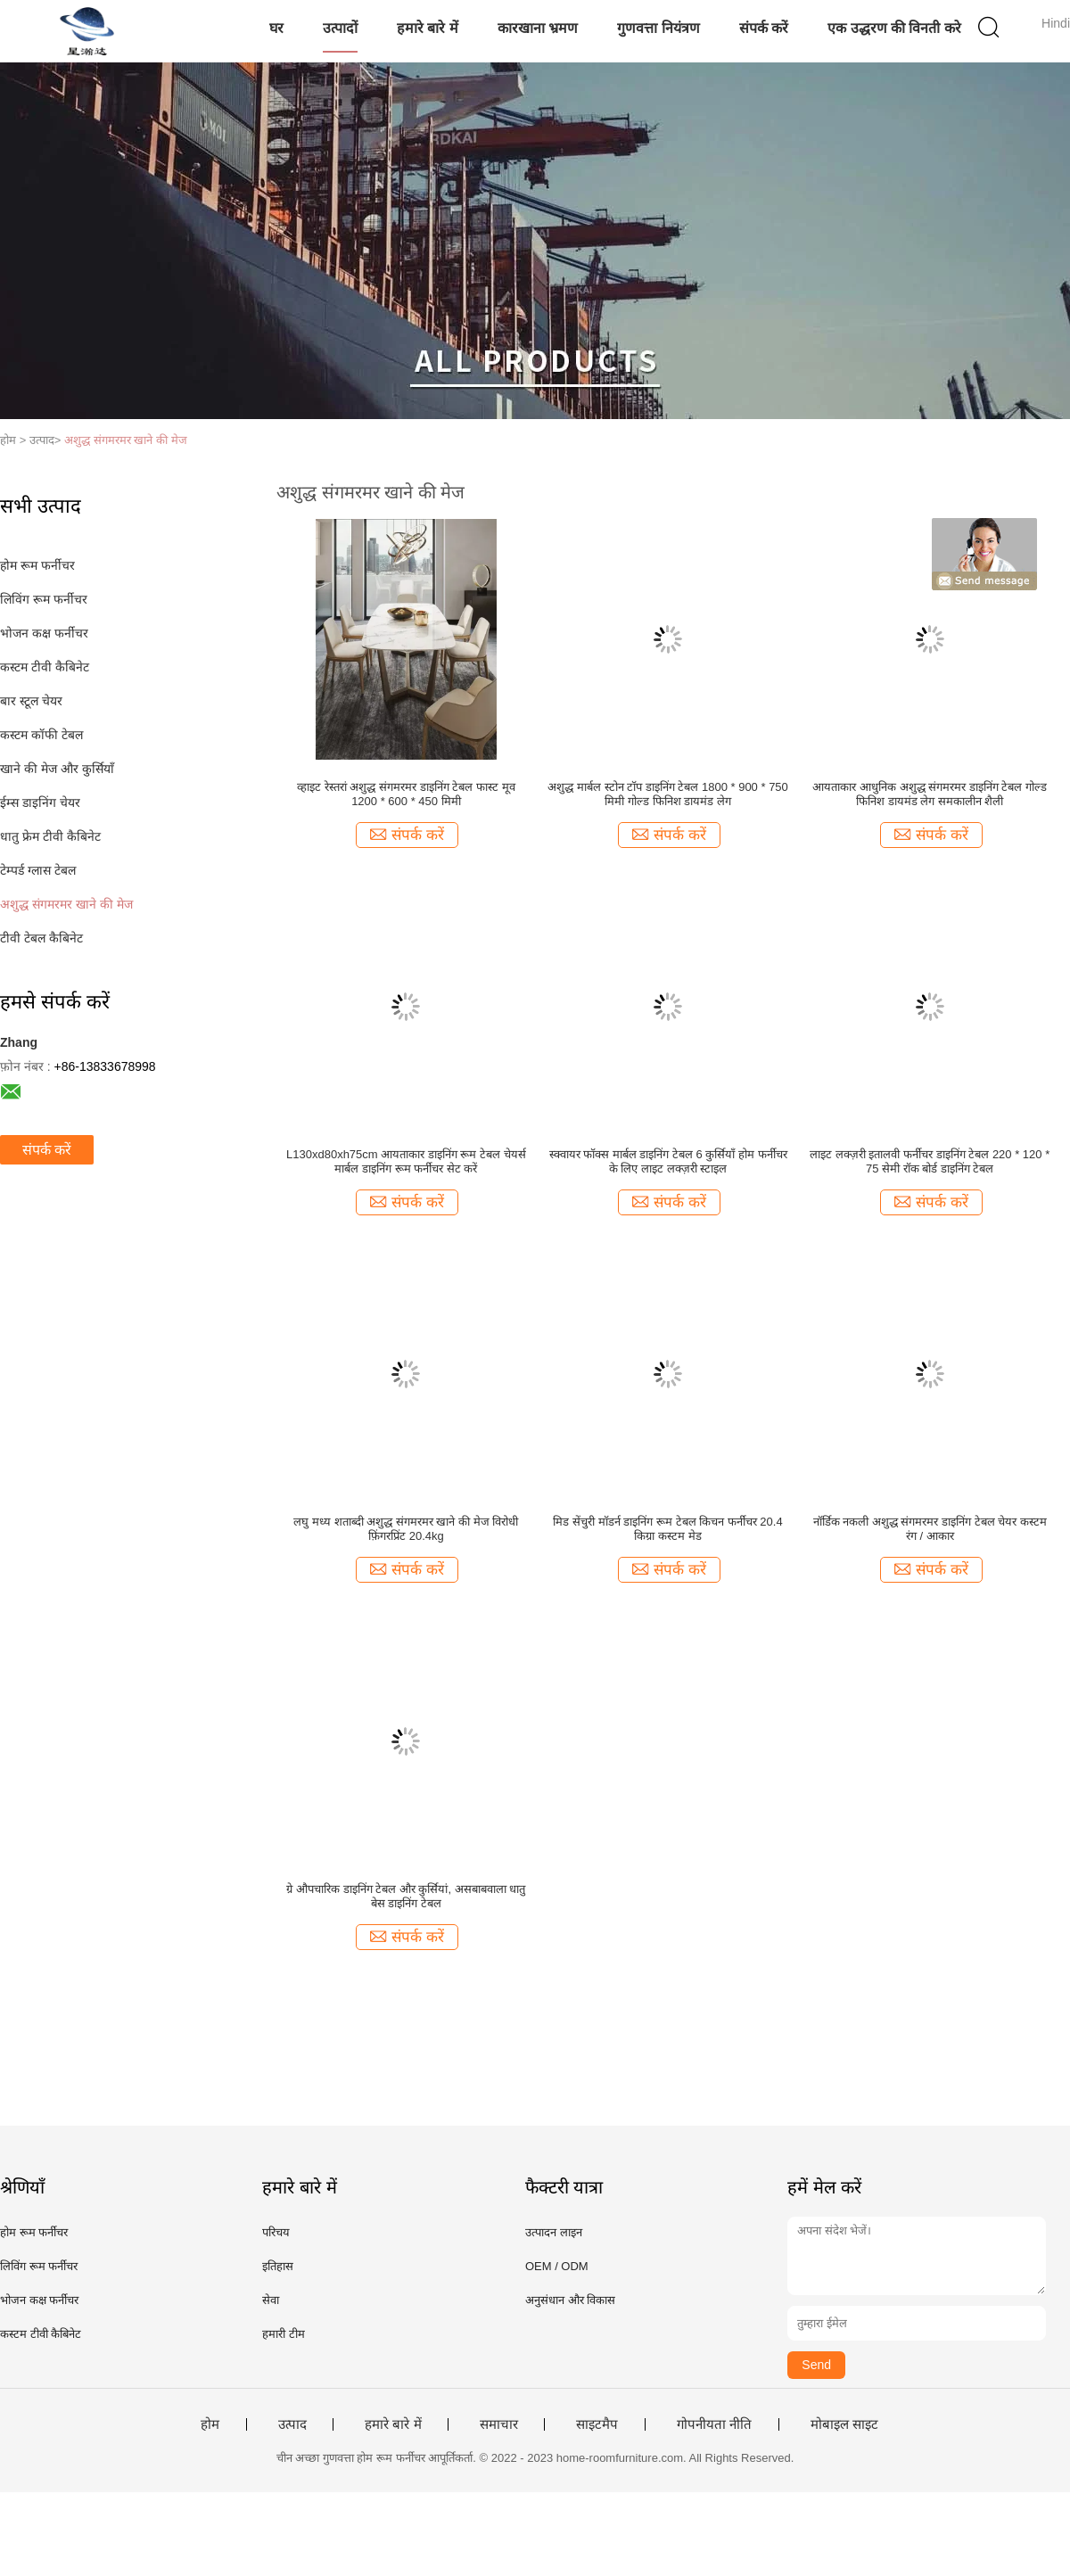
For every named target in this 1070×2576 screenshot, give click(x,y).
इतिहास (277, 2266)
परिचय (276, 2232)
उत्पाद (292, 2424)
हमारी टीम (283, 2334)
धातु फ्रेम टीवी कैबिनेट (50, 836)
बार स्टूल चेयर (31, 701)
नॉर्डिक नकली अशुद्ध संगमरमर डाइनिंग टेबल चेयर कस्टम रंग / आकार (930, 1529)
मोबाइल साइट (844, 2424)
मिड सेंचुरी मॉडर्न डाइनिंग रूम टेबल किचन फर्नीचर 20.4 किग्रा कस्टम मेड (667, 1529)
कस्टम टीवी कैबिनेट (44, 667)
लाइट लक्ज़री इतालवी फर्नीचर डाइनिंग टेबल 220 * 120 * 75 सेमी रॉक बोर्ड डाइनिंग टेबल (929, 1161)
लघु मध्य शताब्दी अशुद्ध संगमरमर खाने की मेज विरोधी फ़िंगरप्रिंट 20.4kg (405, 1529)
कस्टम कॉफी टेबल (41, 735)
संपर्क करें (763, 28)
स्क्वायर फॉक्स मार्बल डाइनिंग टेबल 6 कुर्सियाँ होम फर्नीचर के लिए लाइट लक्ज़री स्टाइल (668, 1161)
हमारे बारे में (427, 28)
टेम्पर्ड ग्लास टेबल (38, 870)
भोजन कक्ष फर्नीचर (44, 633)
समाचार (499, 2424)
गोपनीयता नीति (714, 2424)
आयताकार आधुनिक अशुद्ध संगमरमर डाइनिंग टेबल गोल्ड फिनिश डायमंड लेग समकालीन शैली (929, 794)
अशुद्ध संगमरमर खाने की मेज (125, 440)
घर (276, 28)
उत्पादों (340, 28)
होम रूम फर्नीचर (37, 565)
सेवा (270, 2300)
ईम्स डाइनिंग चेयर (40, 802)
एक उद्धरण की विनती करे (894, 28)
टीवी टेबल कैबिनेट (41, 938)
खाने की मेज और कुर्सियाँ (57, 768)
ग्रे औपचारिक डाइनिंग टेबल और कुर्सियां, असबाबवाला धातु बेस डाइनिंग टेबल (405, 1896)
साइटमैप (597, 2424)
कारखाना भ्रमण (538, 28)
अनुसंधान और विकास (570, 2300)
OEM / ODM (556, 2266)
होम (210, 2424)
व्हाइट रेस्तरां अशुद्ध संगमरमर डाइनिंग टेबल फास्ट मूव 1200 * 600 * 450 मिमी (405, 794)
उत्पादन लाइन (553, 2232)
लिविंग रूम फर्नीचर (43, 599)
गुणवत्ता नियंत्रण (658, 28)
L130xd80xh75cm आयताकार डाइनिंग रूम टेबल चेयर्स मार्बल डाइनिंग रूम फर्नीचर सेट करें (406, 1161)
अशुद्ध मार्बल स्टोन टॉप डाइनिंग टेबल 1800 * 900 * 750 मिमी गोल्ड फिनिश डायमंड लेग (667, 794)
